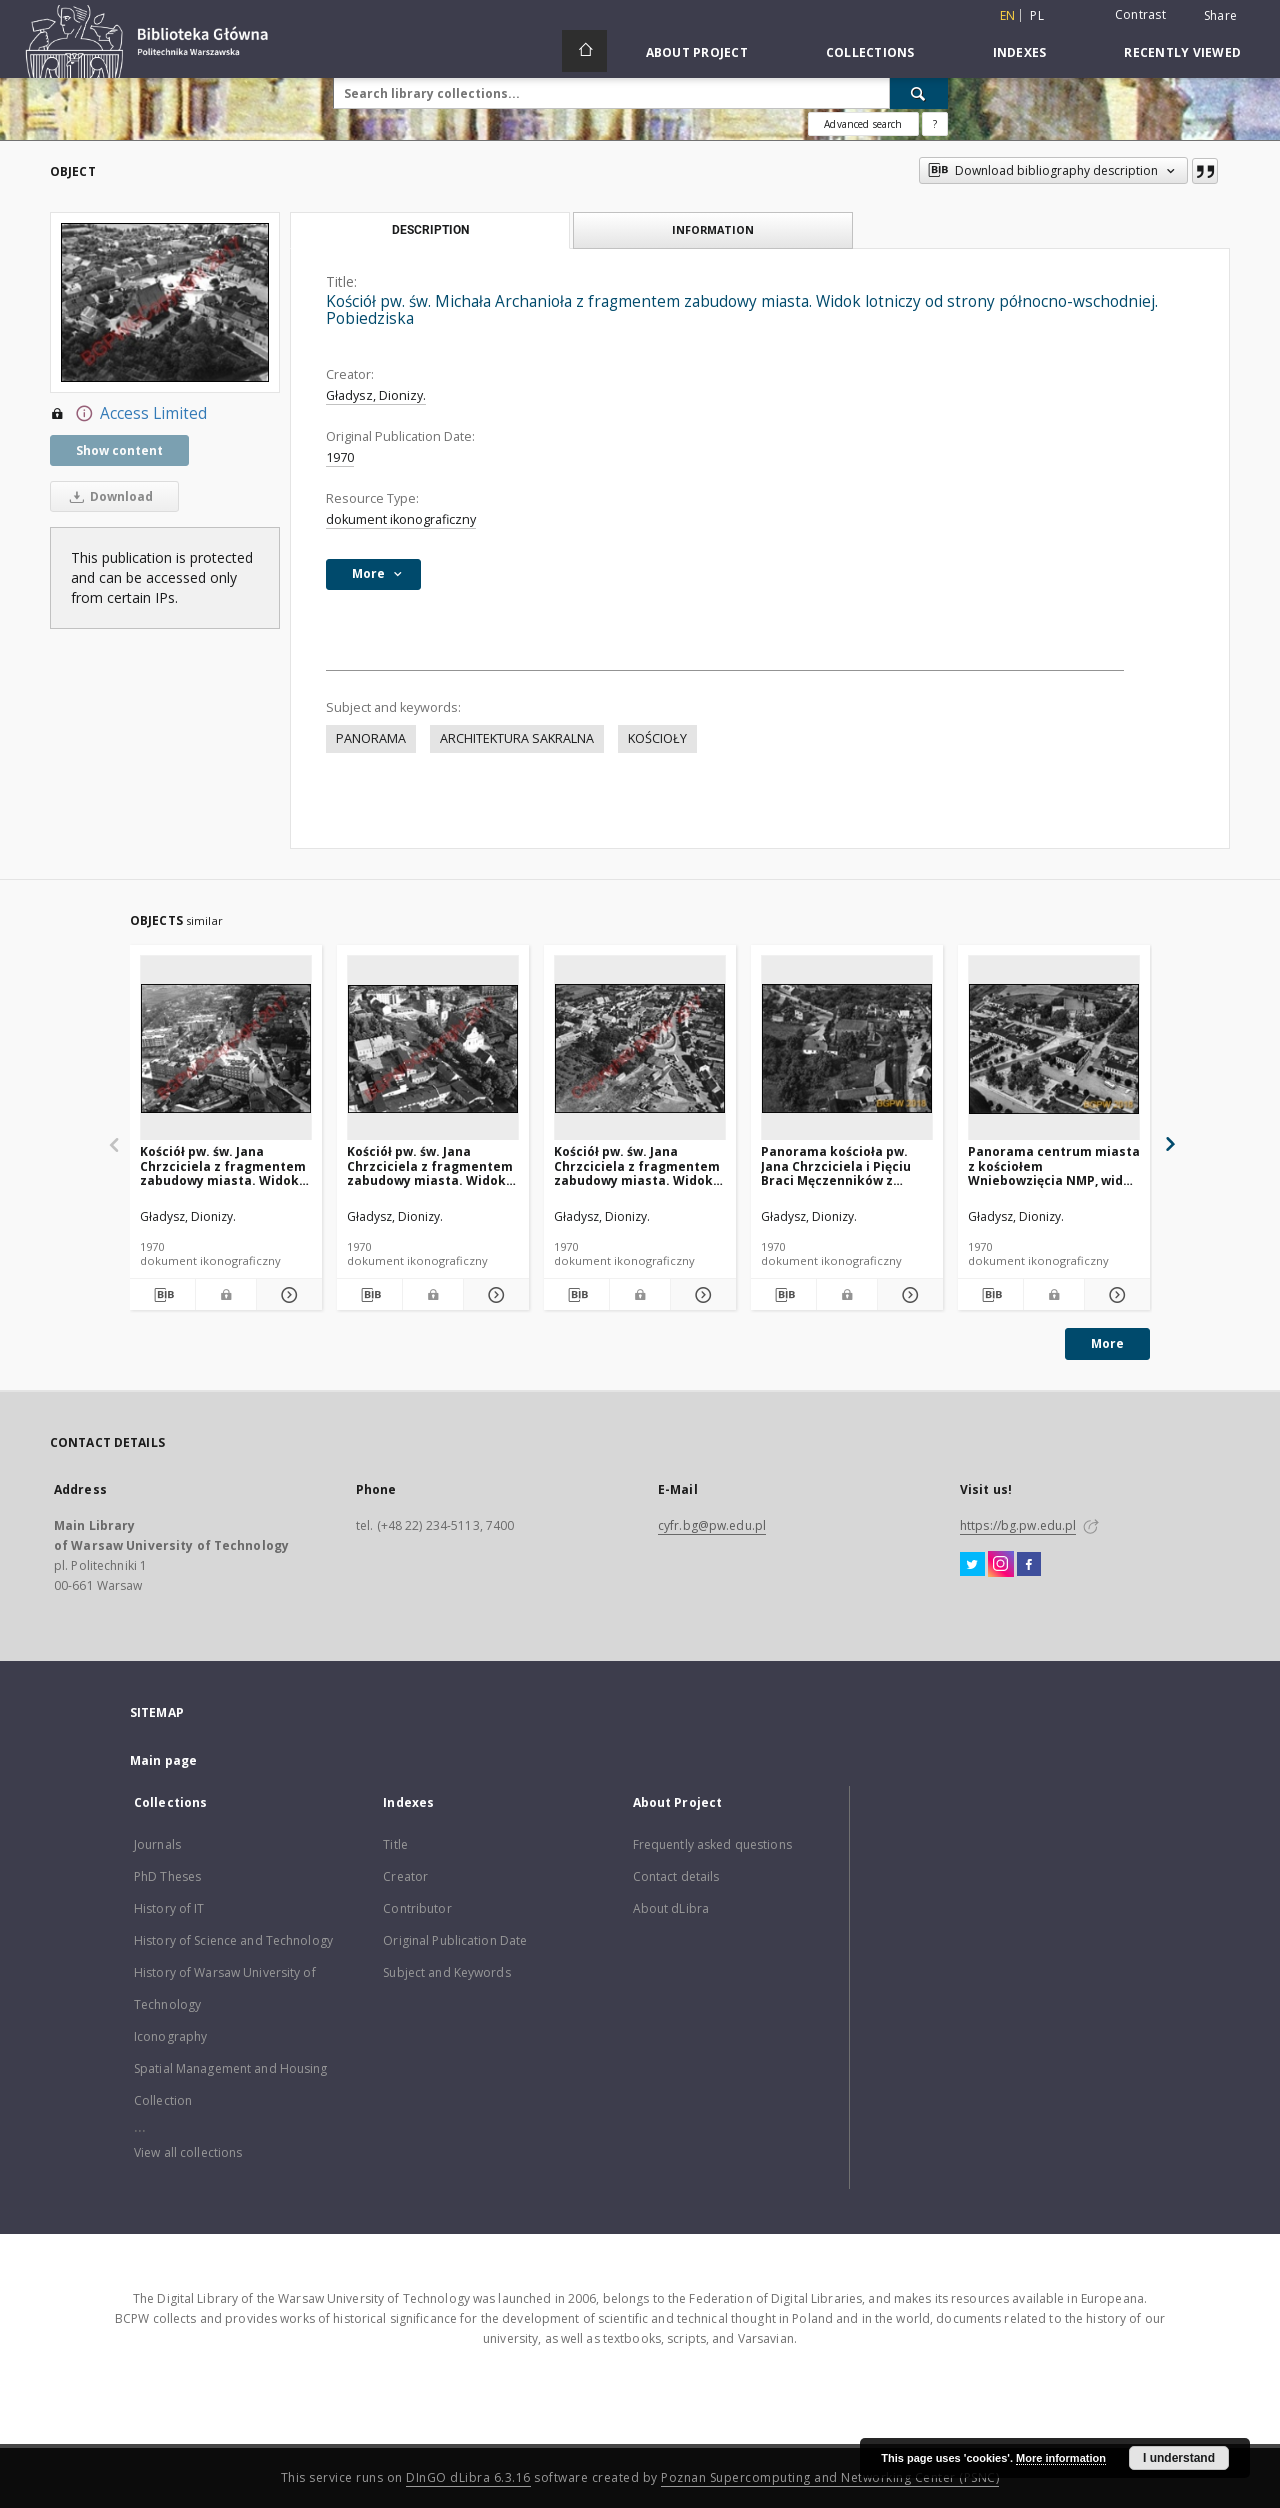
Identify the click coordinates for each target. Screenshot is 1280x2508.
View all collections (188, 2152)
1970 (340, 457)
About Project (697, 52)
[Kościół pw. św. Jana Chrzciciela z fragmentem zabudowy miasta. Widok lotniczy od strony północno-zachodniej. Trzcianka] (433, 1048)
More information (1061, 2458)
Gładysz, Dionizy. (376, 395)
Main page (163, 1760)
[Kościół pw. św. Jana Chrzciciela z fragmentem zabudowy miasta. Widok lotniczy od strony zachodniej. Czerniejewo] (640, 1048)
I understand (1179, 2458)
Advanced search (863, 124)
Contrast (1140, 14)
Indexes (1020, 52)
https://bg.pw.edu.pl (1018, 1525)
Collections (870, 52)
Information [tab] (713, 229)
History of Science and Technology (233, 1940)
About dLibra (671, 1908)
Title (395, 1844)
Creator (405, 1876)
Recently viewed (1182, 52)
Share (1220, 16)
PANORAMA (371, 738)
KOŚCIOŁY (657, 738)
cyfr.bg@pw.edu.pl (712, 1525)
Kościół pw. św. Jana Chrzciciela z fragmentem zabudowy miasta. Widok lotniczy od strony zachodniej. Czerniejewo (637, 1165)
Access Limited (128, 414)
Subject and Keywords (446, 1972)
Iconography (170, 2036)
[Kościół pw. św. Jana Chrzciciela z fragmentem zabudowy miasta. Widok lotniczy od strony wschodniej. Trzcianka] (226, 1048)
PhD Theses (167, 1876)
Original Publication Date (455, 1940)
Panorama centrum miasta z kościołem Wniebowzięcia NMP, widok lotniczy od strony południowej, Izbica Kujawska (1054, 1165)
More (1107, 1343)
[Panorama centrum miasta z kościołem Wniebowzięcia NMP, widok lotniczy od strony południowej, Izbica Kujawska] (1054, 1048)
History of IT (169, 1908)
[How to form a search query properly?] (935, 124)
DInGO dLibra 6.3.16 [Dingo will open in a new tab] (468, 2477)
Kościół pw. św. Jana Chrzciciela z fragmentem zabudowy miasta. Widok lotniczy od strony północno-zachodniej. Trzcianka (430, 1165)
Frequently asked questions (712, 1844)
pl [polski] (1037, 15)
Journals (157, 1844)
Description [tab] (430, 230)
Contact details (676, 1876)
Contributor (417, 1908)
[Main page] (584, 51)
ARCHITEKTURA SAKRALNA (517, 738)
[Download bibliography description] (162, 1295)
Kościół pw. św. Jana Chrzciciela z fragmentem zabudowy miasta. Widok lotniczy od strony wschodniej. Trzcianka (223, 1165)
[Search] (919, 93)
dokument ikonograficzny (401, 519)
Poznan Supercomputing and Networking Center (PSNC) (830, 2477)
